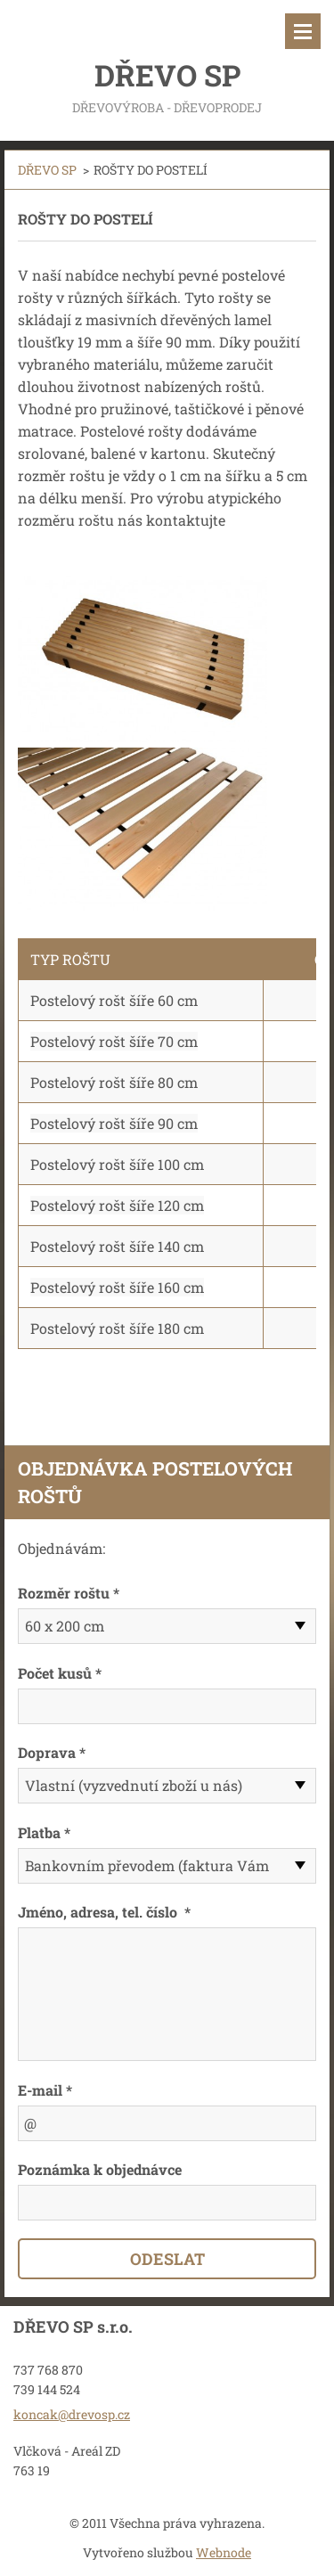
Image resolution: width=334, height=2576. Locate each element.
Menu (303, 31)
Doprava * (52, 1752)
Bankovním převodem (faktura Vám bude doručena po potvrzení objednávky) (147, 1870)
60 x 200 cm (64, 1625)
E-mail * (45, 2090)
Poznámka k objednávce (100, 2169)
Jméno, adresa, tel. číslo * (104, 1911)
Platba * (44, 1832)
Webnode (223, 2552)
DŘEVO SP (47, 169)
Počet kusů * (60, 1673)
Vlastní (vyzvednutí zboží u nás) (133, 1785)
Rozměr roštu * (68, 1592)
